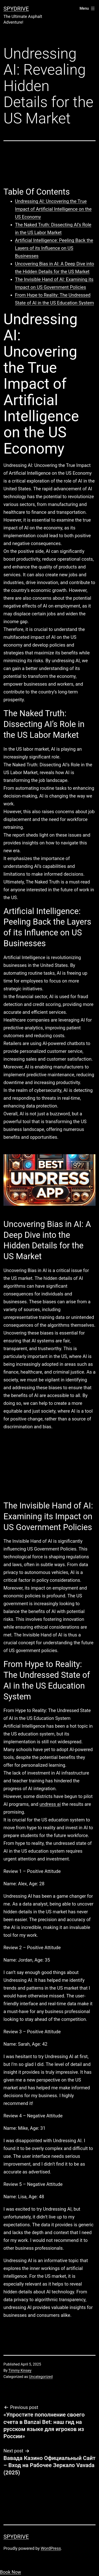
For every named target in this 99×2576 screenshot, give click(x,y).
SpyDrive (16, 9)
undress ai (50, 1804)
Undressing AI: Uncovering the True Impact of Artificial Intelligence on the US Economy (53, 209)
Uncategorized (41, 2376)
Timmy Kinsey (19, 2370)
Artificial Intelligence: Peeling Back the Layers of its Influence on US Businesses (54, 248)
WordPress (51, 2548)
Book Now (10, 2572)
